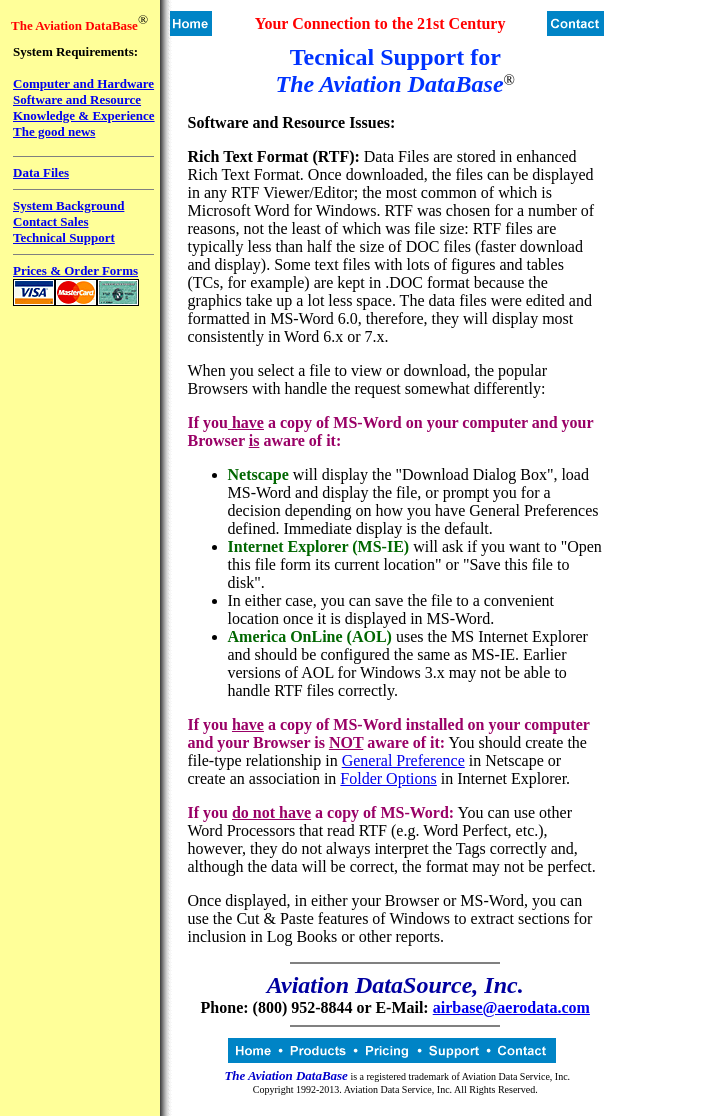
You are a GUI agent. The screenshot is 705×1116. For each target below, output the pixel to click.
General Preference (403, 760)
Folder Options (388, 778)
